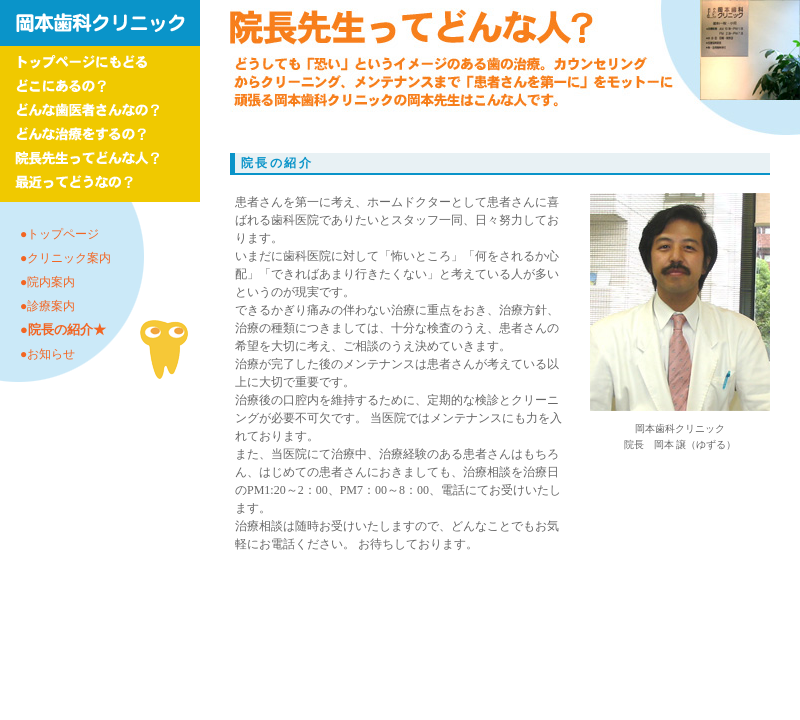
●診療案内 (47, 306)
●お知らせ (47, 354)
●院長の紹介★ (63, 329)
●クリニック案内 (65, 258)
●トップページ (59, 234)
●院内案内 (47, 282)
